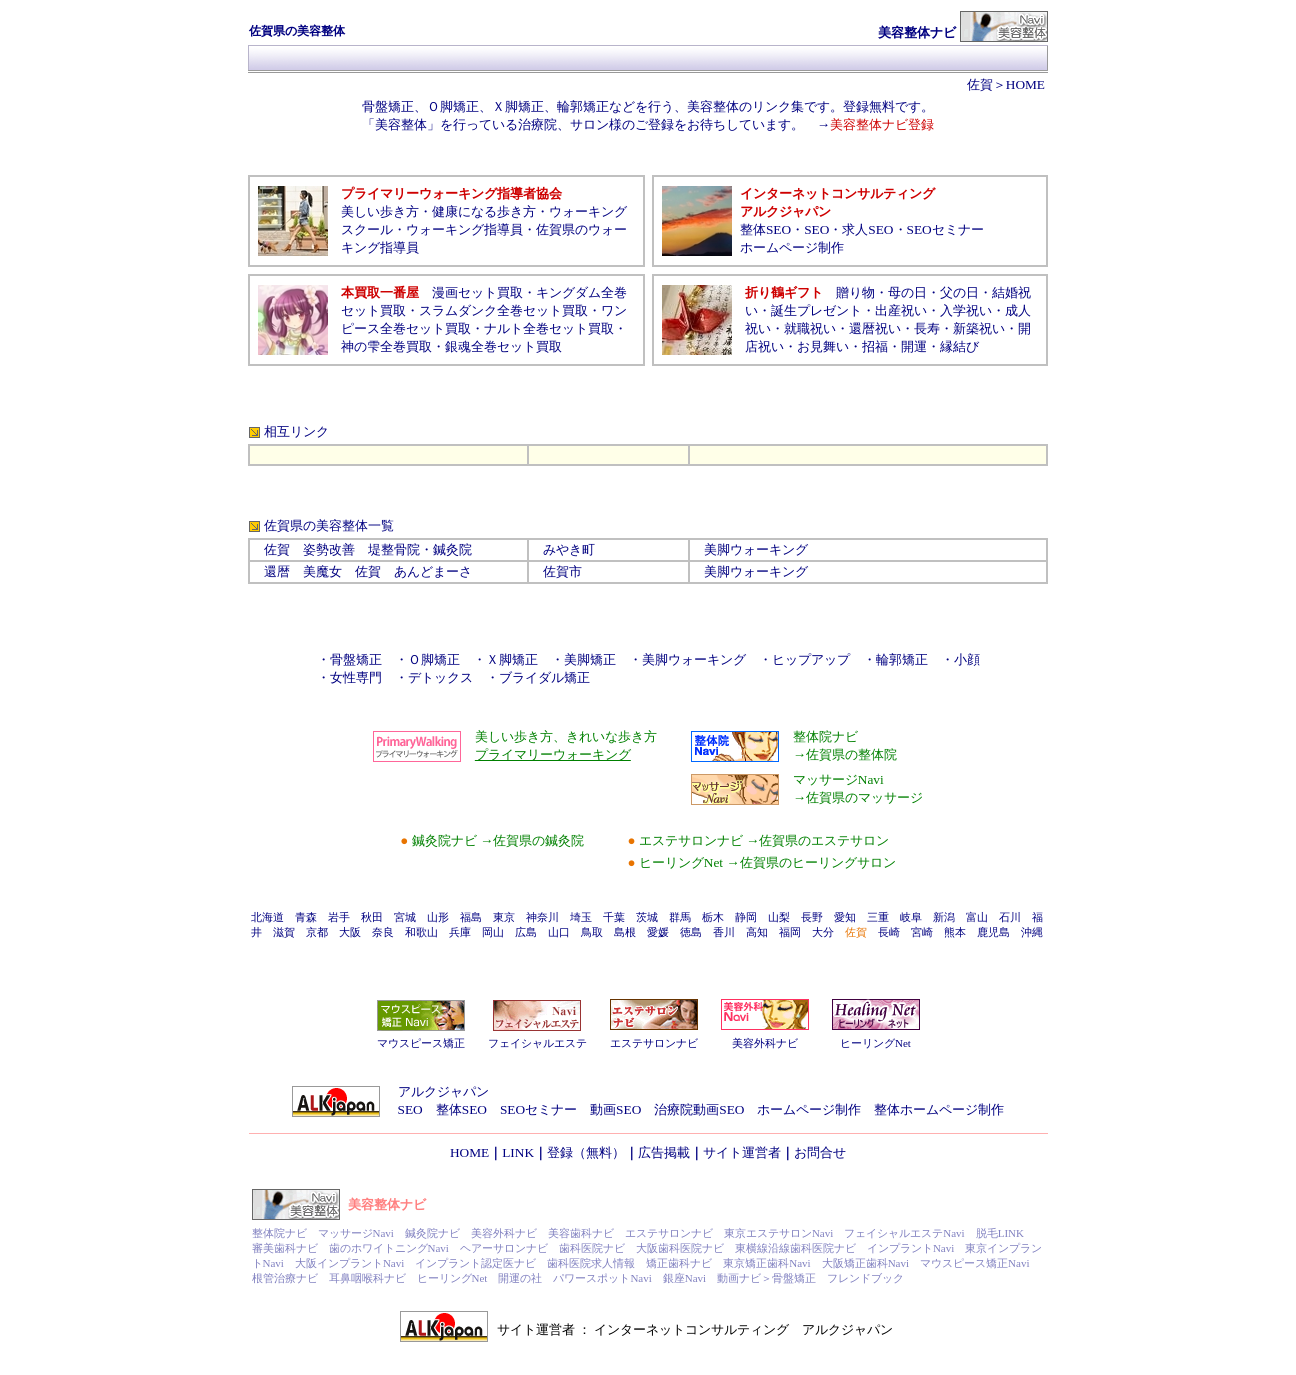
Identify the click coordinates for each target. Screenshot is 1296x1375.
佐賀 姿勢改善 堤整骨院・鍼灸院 (368, 549)
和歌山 (421, 932)
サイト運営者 (742, 1152)
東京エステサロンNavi (778, 1233)
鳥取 (592, 932)
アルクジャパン (443, 1091)
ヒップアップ (811, 659)
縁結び (959, 346)
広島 (526, 932)
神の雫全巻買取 (386, 346)
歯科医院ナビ (592, 1248)
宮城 (405, 917)
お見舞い (823, 346)
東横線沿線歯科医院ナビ (795, 1248)
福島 (471, 917)
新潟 (944, 917)
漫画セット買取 (477, 292)
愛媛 (658, 932)
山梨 (779, 917)
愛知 (845, 917)
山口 (559, 932)
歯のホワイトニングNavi (389, 1248)
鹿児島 (993, 932)
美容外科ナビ (765, 1043)
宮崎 (922, 932)
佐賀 (980, 84)
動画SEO (615, 1109)
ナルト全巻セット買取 (549, 328)
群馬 (680, 917)
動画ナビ (739, 1278)
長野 (812, 917)
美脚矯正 (596, 659)
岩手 (339, 917)
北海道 (267, 917)
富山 (977, 917)
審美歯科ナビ (285, 1248)
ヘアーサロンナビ (504, 1248)
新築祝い (979, 328)
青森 (306, 917)
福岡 (790, 932)
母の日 (907, 292)
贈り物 (855, 292)
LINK (518, 1152)
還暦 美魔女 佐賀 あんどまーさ (368, 571)
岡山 (493, 932)
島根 (625, 932)
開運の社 (520, 1278)
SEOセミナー (945, 229)
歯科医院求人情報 (591, 1263)
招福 (875, 346)
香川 (724, 932)
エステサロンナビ (654, 1043)
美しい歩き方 (380, 211)
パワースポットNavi (602, 1278)
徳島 (691, 932)
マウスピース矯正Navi (974, 1263)
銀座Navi (684, 1278)
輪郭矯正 (902, 659)
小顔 (967, 659)
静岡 (746, 917)
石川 (1010, 917)
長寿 (927, 328)
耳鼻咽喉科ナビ (367, 1278)
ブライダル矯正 (544, 677)
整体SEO (765, 229)
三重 (878, 917)
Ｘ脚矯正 (512, 659)
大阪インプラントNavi (349, 1263)
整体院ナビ (279, 1233)
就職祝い (810, 328)
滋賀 (284, 932)
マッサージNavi (356, 1233)
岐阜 (911, 917)
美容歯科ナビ (581, 1233)
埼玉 (581, 917)
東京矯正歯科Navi (766, 1263)
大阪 (350, 932)
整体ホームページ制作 (939, 1109)
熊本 (955, 932)
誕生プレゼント (816, 310)
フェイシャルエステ (537, 1043)
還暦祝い (875, 328)
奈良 (383, 932)
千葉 (614, 917)
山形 (438, 917)
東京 (504, 917)
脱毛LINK (1000, 1233)
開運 (914, 346)
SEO (816, 229)
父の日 (959, 292)
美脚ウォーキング (756, 549)
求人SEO (867, 229)
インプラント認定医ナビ (475, 1263)
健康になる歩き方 (484, 211)
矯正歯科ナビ (679, 1263)
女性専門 (356, 677)
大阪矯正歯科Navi (865, 1263)
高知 (757, 932)
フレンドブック (865, 1278)
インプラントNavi (910, 1248)
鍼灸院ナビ (432, 1233)
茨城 (647, 917)
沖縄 (1032, 932)
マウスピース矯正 (421, 1043)
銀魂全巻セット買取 (503, 346)
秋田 (372, 917)
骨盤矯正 (356, 659)
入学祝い (966, 310)
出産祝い (901, 310)
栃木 (713, 917)
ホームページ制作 (792, 247)
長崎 (889, 932)
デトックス (440, 677)
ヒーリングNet (875, 1043)
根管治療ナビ (285, 1278)
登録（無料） (586, 1152)
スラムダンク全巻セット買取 (503, 310)
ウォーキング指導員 (464, 229)
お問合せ (820, 1152)
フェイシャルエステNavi (904, 1233)
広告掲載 (664, 1152)
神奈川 (542, 917)
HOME (1025, 84)
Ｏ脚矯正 (434, 659)
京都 (317, 932)
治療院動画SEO (699, 1109)
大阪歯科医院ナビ (680, 1248)
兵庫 (460, 932)
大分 (823, 932)
